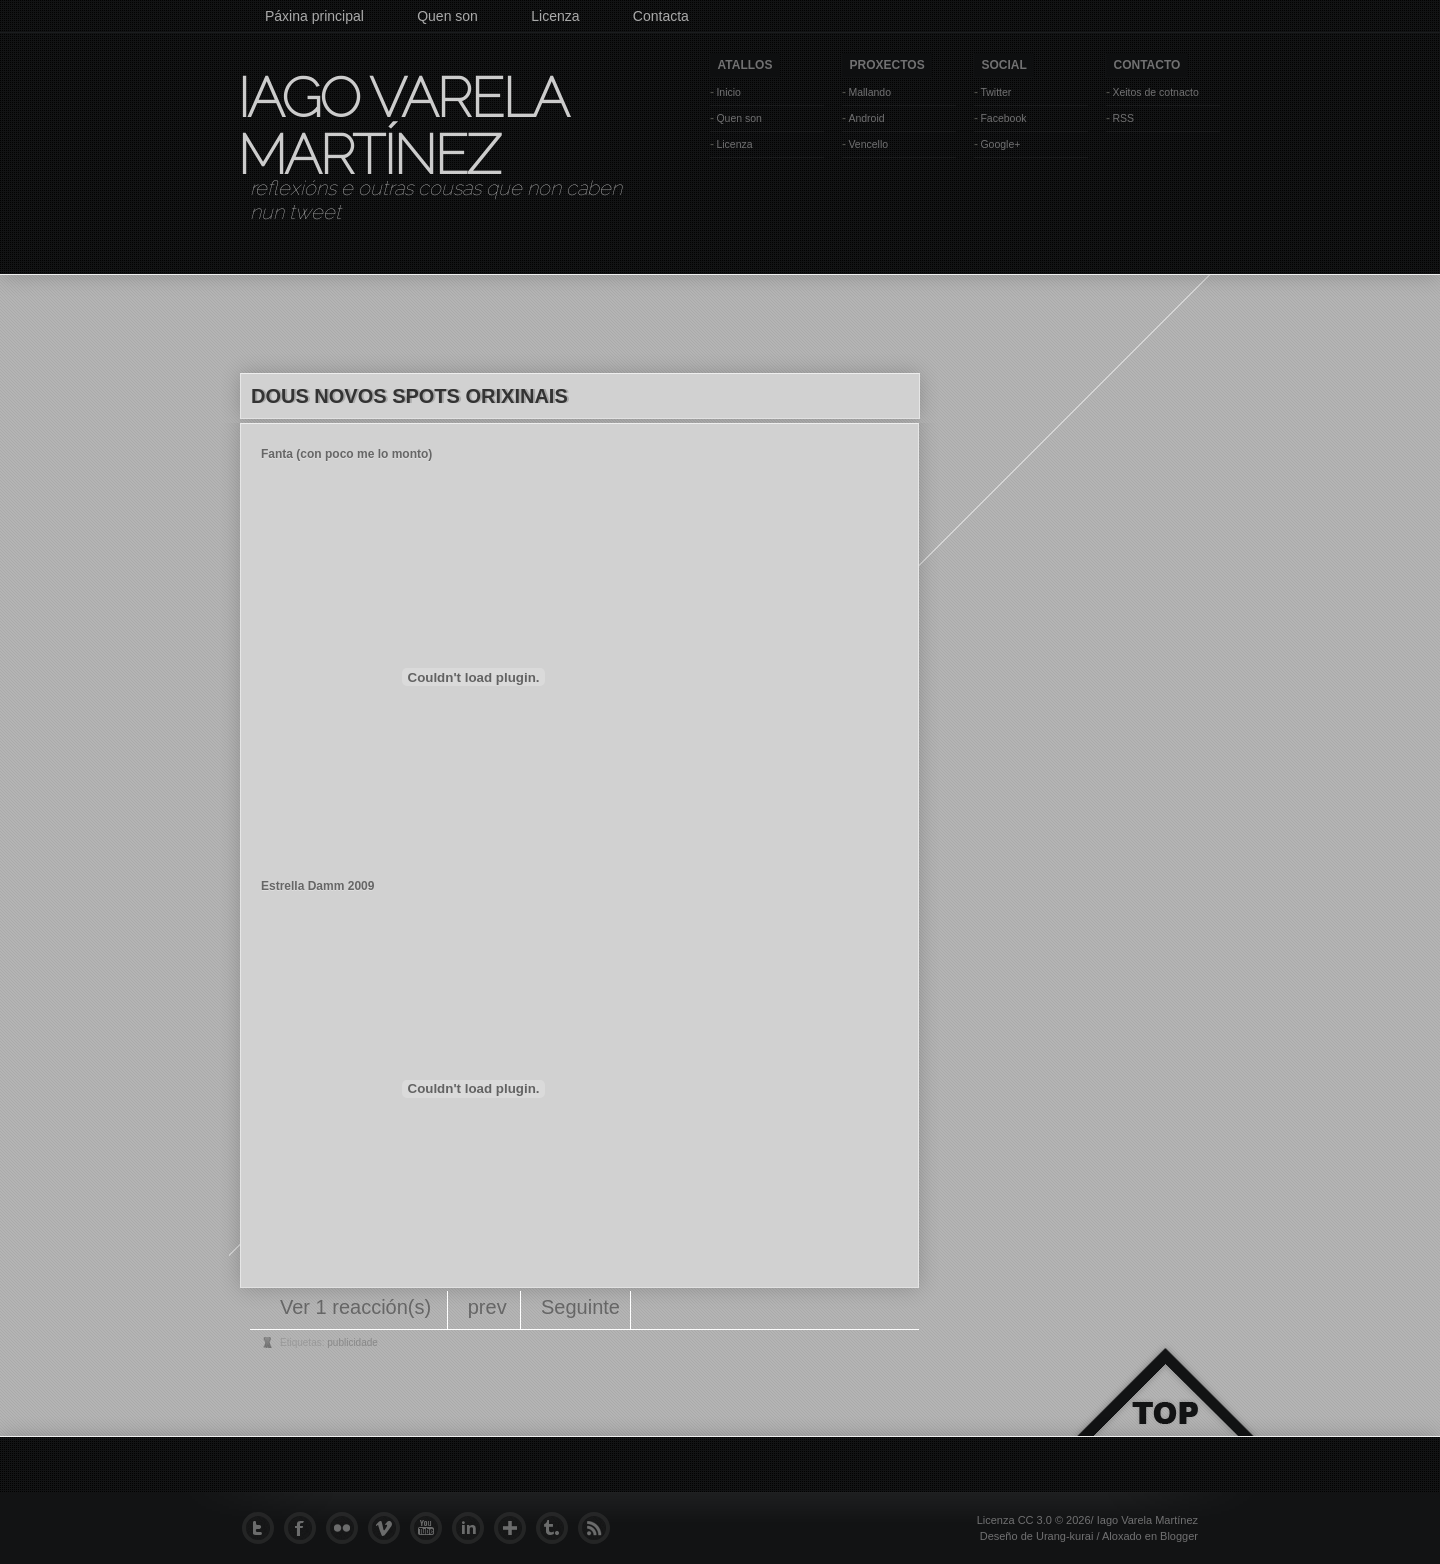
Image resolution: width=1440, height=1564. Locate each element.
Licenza (555, 16)
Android (866, 118)
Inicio (728, 92)
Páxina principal (314, 16)
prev (487, 1307)
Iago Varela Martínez (401, 126)
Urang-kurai (1064, 1536)
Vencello (868, 144)
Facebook (1003, 118)
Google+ (1000, 144)
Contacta (661, 16)
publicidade (352, 1342)
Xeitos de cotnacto (1155, 92)
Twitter (995, 92)
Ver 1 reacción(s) (358, 1307)
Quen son (447, 16)
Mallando (869, 92)
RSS (1123, 118)
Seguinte (580, 1307)
